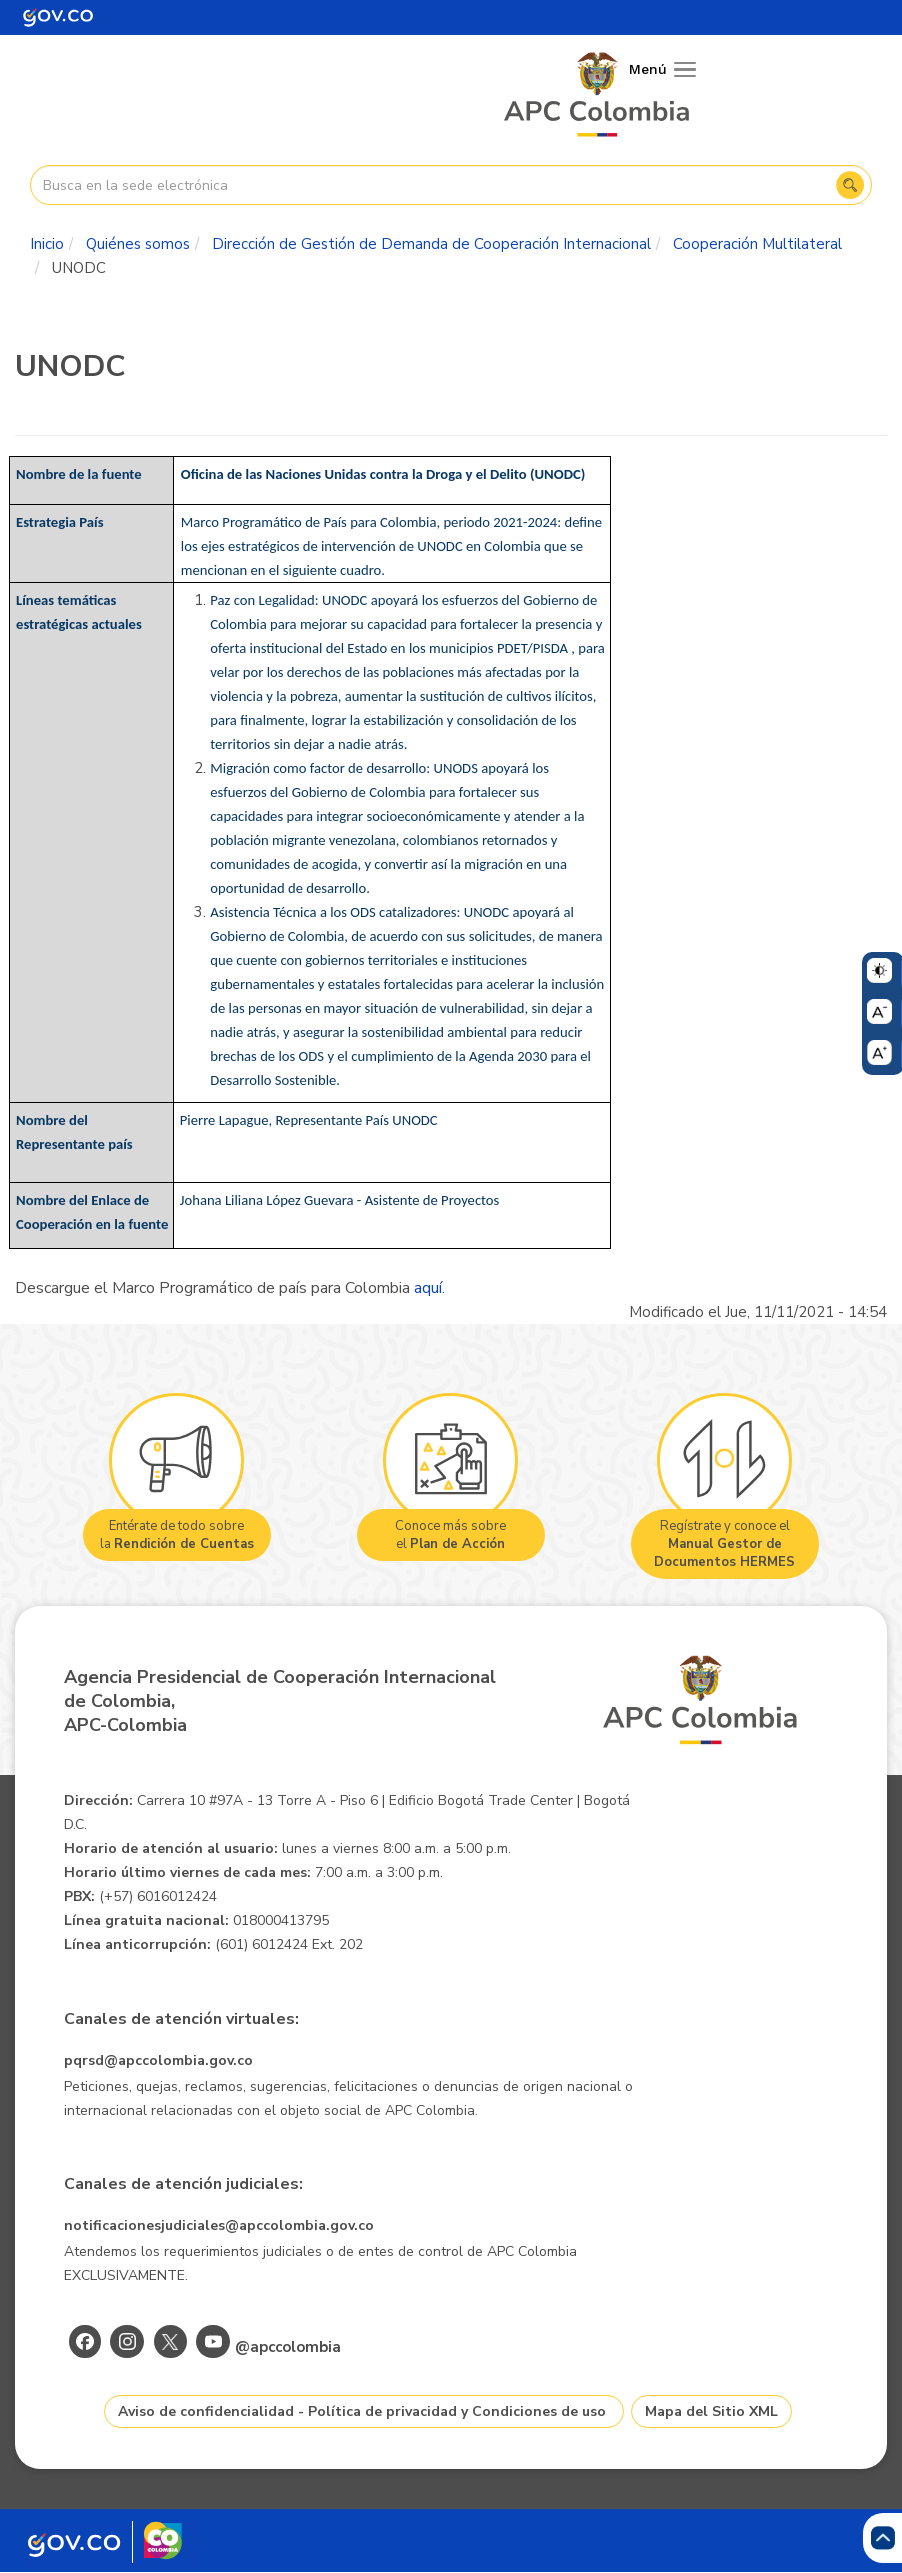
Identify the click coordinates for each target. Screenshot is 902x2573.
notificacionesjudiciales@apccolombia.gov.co (219, 2225)
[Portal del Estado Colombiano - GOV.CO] (58, 17)
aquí (428, 1288)
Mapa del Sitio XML (711, 2411)
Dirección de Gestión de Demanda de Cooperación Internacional (431, 244)
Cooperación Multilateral (757, 244)
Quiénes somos (138, 244)
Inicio (47, 244)
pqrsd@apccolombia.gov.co (158, 2060)
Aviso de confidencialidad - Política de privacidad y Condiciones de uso (362, 2411)
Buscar (850, 185)
